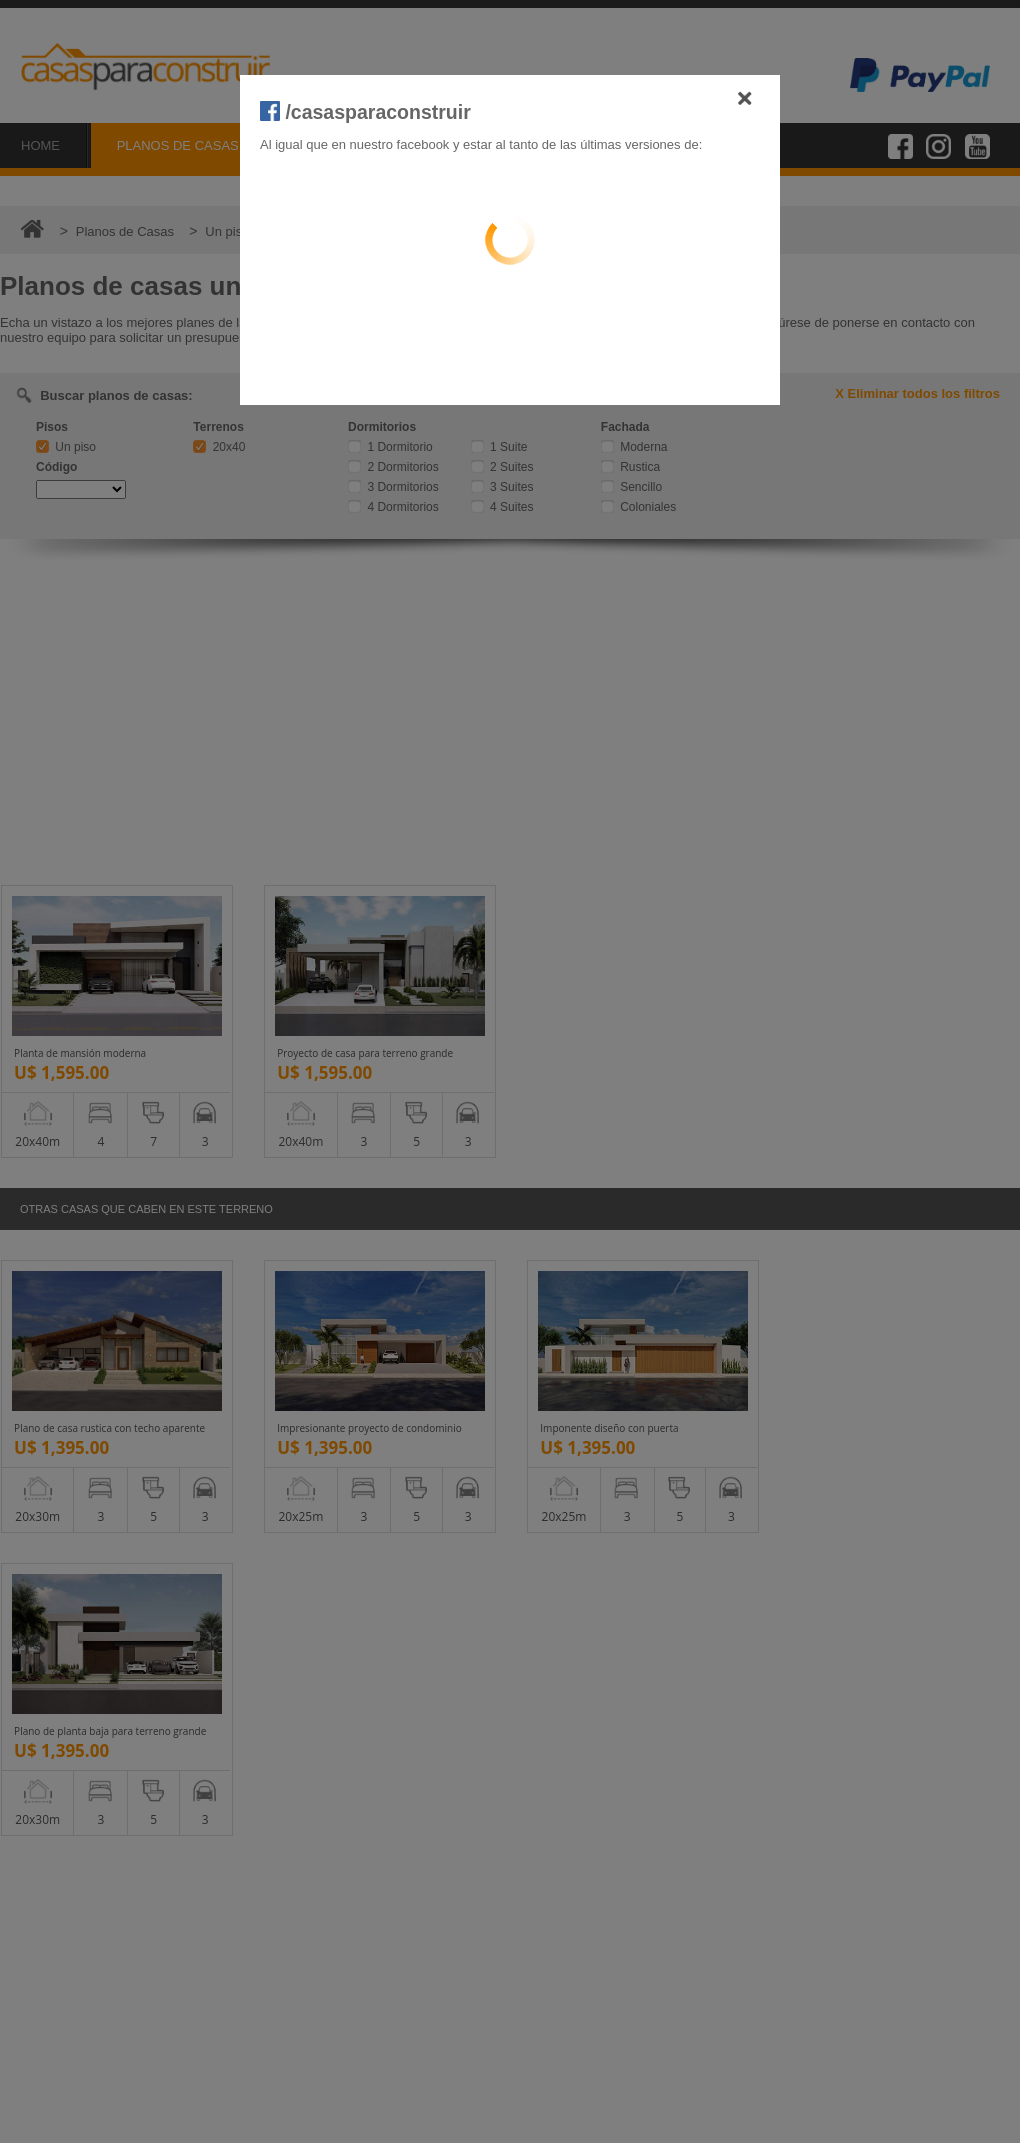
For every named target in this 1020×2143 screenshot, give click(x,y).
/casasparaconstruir (365, 112)
